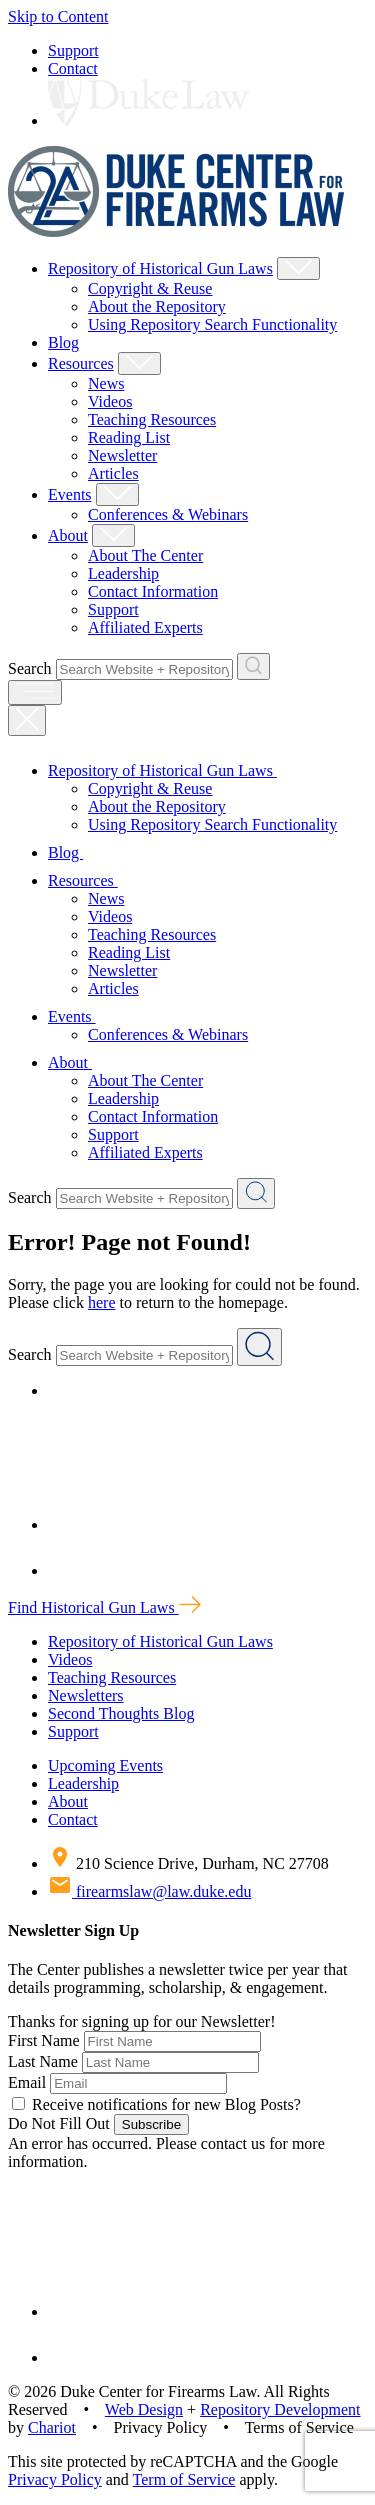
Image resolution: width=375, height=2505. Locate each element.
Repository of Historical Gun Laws (160, 268)
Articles (113, 473)
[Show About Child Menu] (113, 535)
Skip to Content (58, 16)
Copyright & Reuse (150, 288)
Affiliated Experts (145, 627)
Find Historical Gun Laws (104, 1607)
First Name (44, 2040)
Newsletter (122, 455)
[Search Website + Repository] (253, 666)
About (68, 535)
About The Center (145, 555)
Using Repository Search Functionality (212, 324)
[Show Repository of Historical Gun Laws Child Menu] (298, 268)
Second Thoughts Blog (121, 1713)
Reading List (129, 437)
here (102, 1302)
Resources (81, 363)
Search (30, 668)
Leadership (123, 573)
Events (70, 494)
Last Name (43, 2061)
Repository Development (280, 2409)
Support (73, 50)
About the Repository (157, 306)
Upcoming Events (105, 1765)
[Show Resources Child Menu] (139, 363)
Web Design (144, 2409)
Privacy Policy (55, 2479)
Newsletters (86, 1695)
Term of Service (184, 2479)
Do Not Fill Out (59, 2123)
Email (27, 2082)
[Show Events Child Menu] (117, 494)
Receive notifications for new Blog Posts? (156, 2104)
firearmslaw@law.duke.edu (149, 1891)
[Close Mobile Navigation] (27, 720)
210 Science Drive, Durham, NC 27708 (188, 1863)
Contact (73, 68)
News (106, 383)
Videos (110, 401)
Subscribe (151, 2124)
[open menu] (35, 692)
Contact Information (153, 591)
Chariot (52, 2427)
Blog (63, 342)
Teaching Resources (152, 419)
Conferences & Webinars (168, 514)
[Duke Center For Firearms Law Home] (176, 231)
